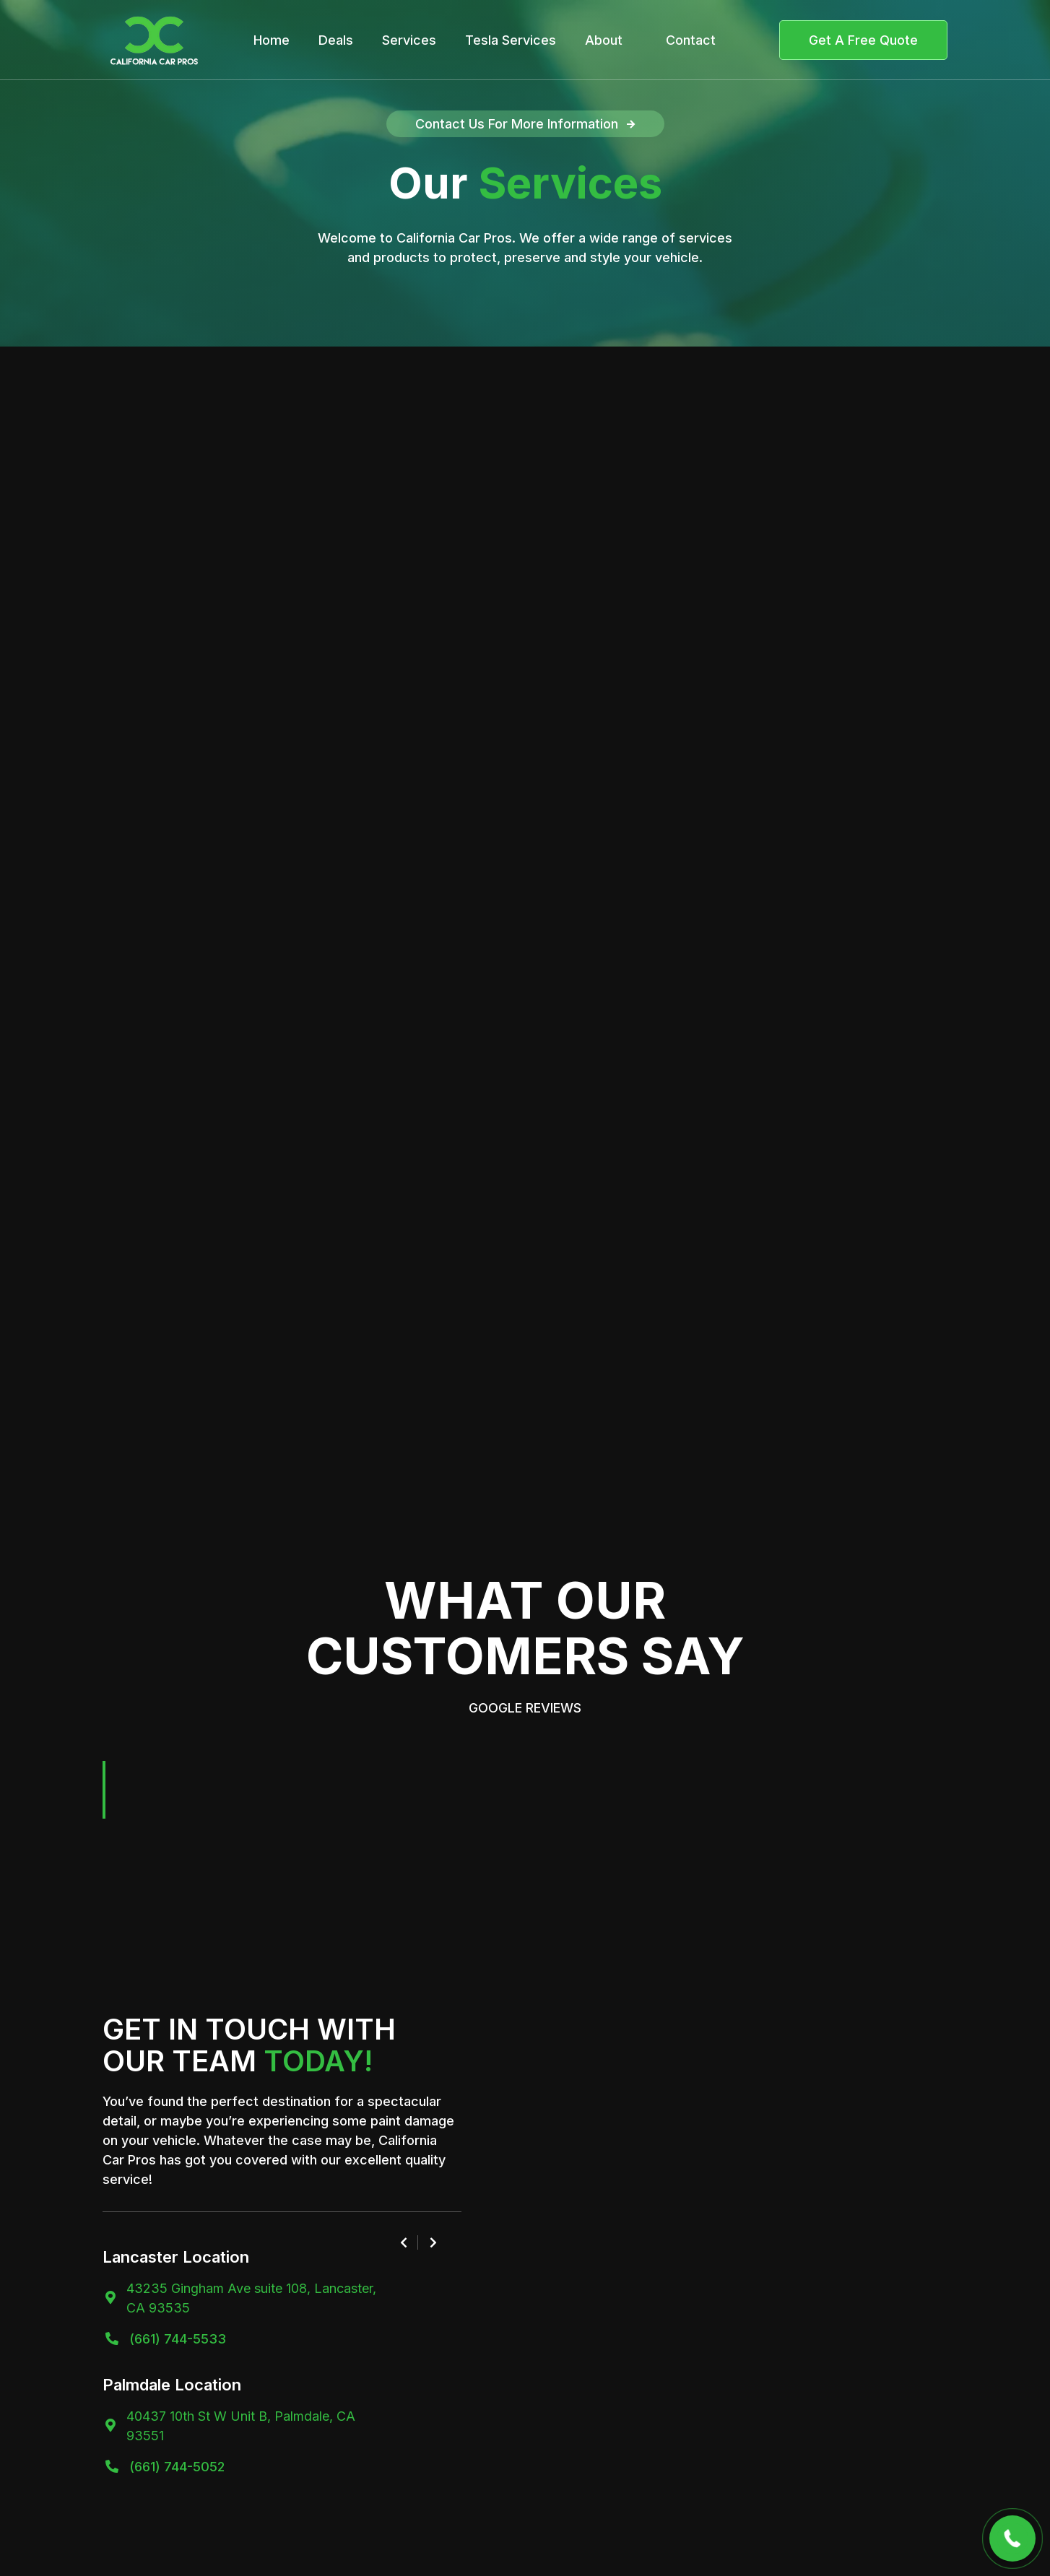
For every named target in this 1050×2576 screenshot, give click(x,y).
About (603, 40)
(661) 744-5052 (177, 2466)
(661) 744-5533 (177, 2338)
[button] (117, 1789)
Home (271, 40)
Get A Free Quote (863, 40)
